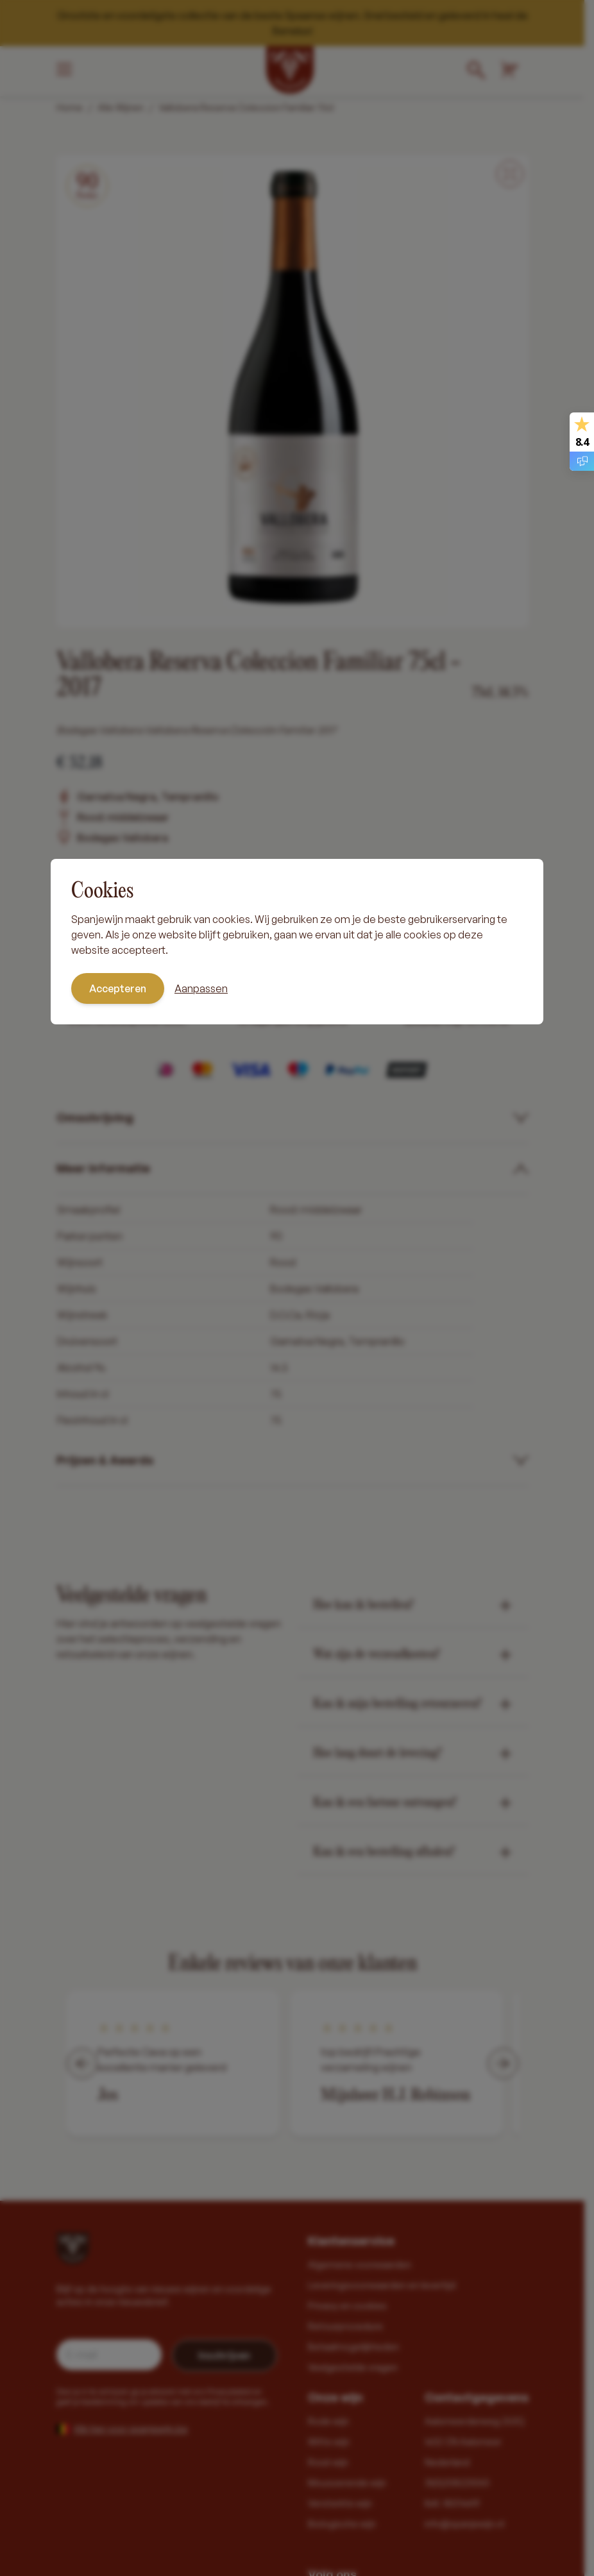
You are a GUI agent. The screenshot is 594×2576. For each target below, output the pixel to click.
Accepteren (117, 988)
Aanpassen (201, 988)
